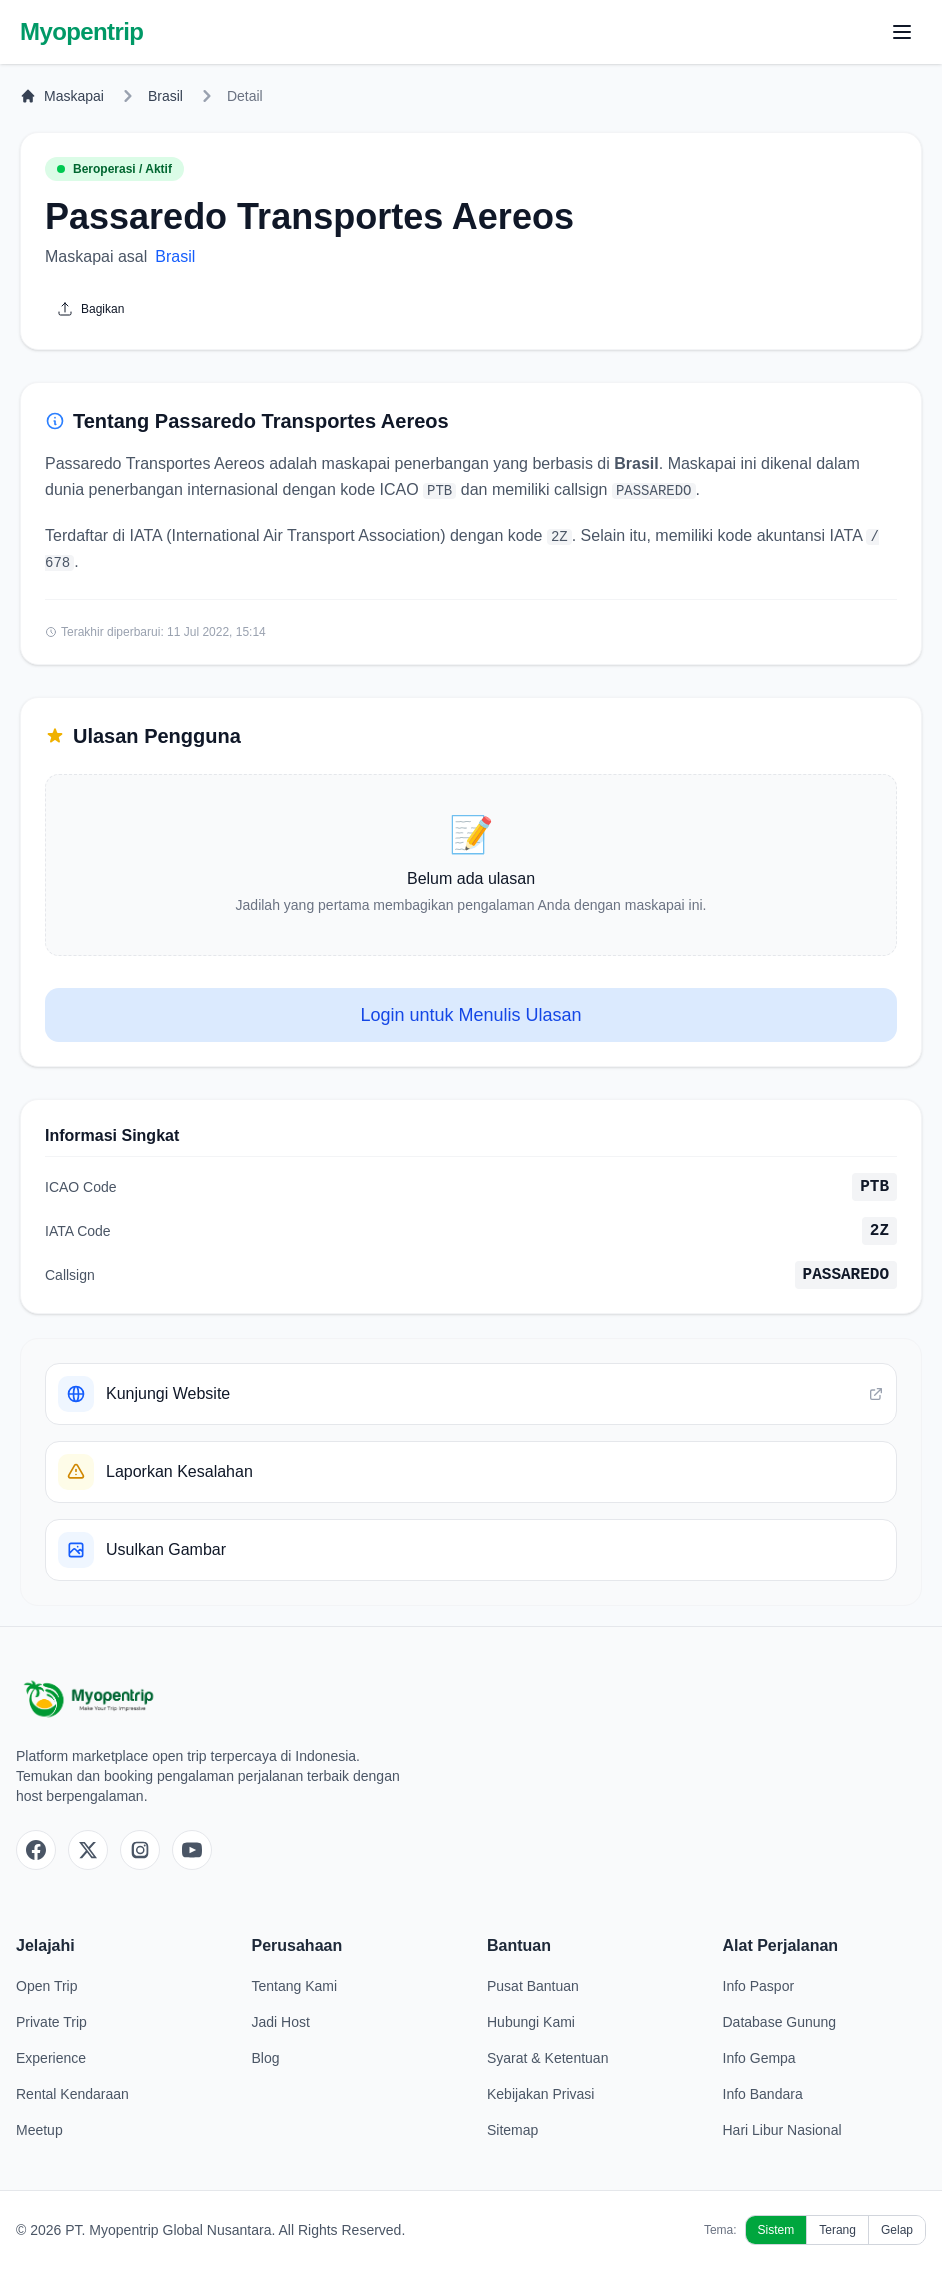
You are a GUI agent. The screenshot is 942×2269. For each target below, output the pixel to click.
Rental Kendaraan (72, 2094)
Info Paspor (759, 1986)
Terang (837, 2230)
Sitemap (512, 2130)
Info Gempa (759, 2058)
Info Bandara (763, 2094)
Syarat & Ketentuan (547, 2058)
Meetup (39, 2130)
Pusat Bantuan (533, 1986)
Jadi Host (281, 2022)
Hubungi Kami (531, 2022)
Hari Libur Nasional (782, 2130)
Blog (266, 2058)
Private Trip (51, 2022)
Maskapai (62, 96)
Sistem (776, 2230)
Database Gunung (780, 2022)
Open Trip (46, 1986)
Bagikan (90, 309)
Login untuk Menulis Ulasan (470, 1015)
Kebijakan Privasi (540, 2094)
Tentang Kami (295, 1986)
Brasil (165, 96)
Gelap (897, 2230)
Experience (51, 2058)
